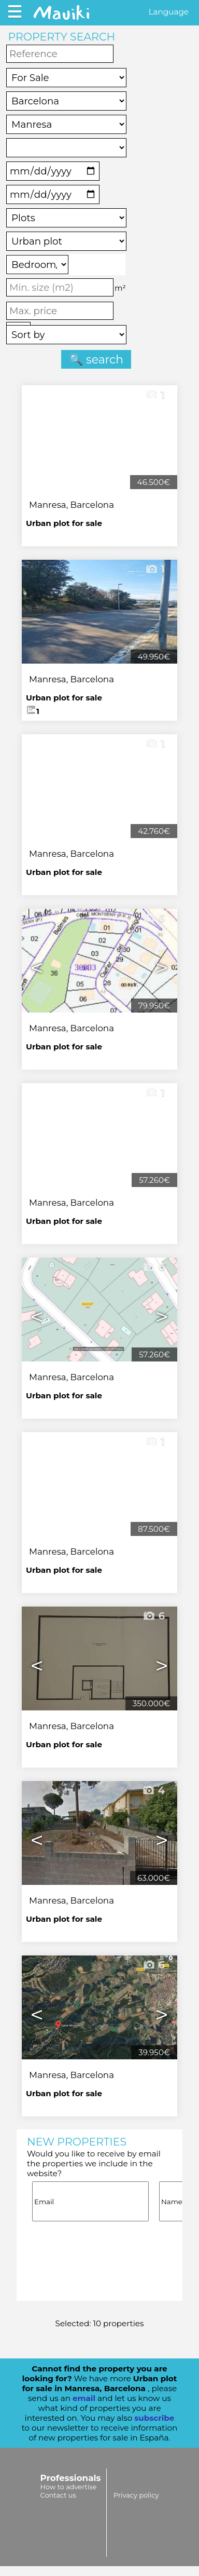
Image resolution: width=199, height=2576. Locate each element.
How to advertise (68, 2487)
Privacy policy (136, 2495)
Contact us (58, 2495)
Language (169, 12)
